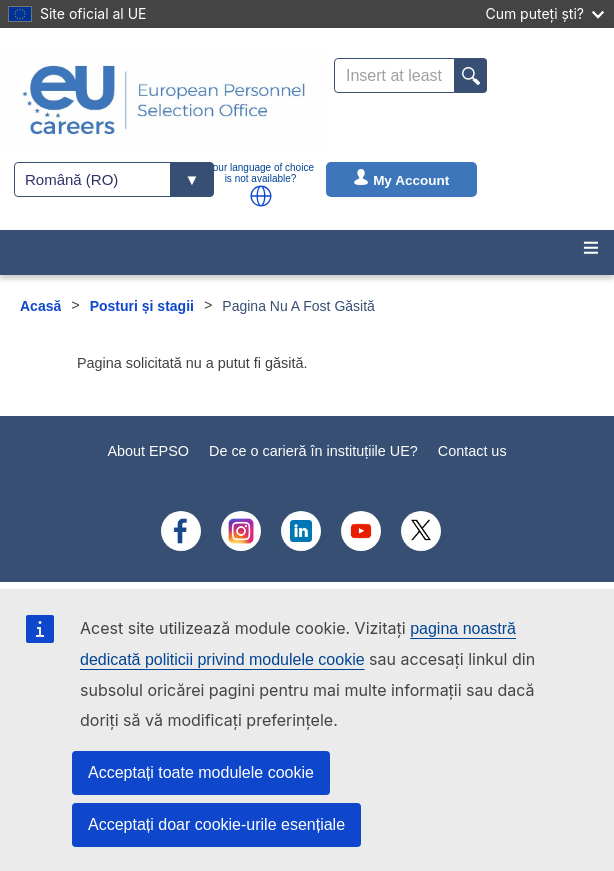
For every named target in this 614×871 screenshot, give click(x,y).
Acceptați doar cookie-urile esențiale (216, 824)
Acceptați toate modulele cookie (201, 772)
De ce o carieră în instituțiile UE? (313, 451)
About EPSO (148, 451)
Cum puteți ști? (544, 13)
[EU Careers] (164, 100)
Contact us (472, 451)
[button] (261, 196)
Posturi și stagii (142, 306)
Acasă (40, 306)
